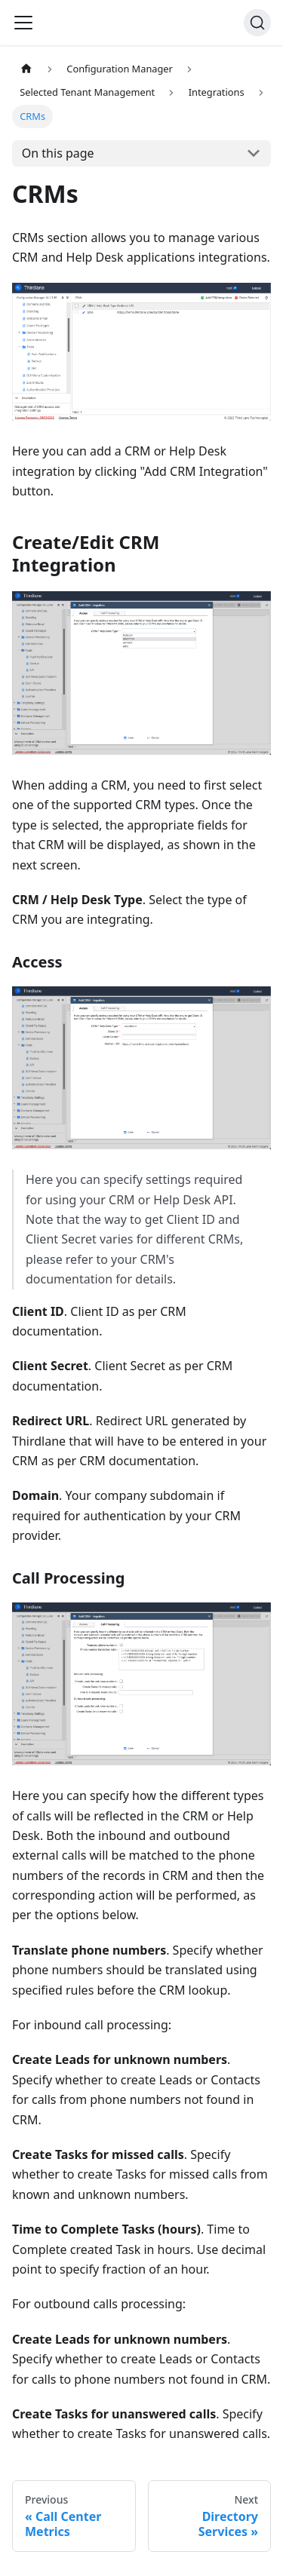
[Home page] (26, 69)
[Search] (257, 22)
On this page (58, 153)
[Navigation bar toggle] (23, 22)
